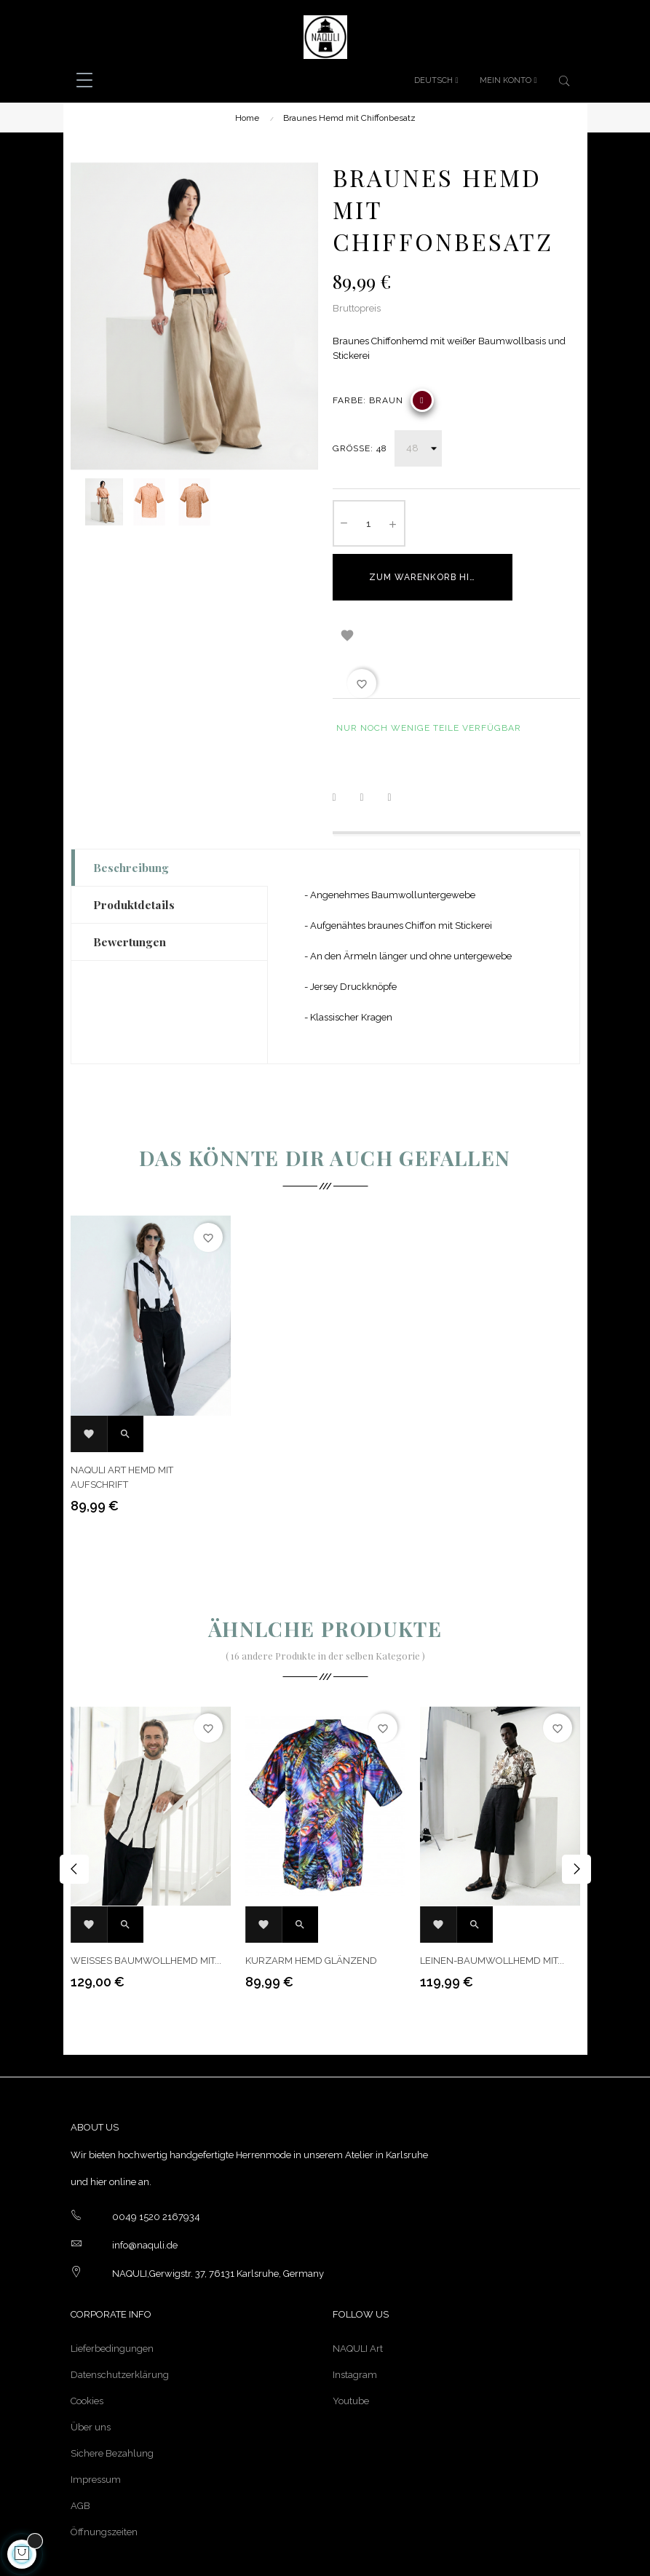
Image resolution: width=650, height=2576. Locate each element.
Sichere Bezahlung (112, 2395)
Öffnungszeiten (104, 2474)
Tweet (371, 740)
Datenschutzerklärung (120, 2317)
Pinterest (399, 740)
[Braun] (422, 400)
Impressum (96, 2422)
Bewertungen (129, 884)
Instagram (355, 2317)
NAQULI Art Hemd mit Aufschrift (122, 1419)
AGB (80, 2448)
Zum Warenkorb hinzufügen (438, 577)
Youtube (351, 2343)
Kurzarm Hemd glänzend (311, 1903)
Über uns (91, 2369)
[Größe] (418, 448)
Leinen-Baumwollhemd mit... (492, 1903)
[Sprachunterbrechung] (436, 81)
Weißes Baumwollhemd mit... (146, 1903)
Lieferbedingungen (112, 2291)
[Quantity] (369, 523)
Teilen (343, 740)
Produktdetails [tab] (134, 847)
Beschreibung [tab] (131, 809)
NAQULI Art (358, 2291)
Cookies (87, 2343)
